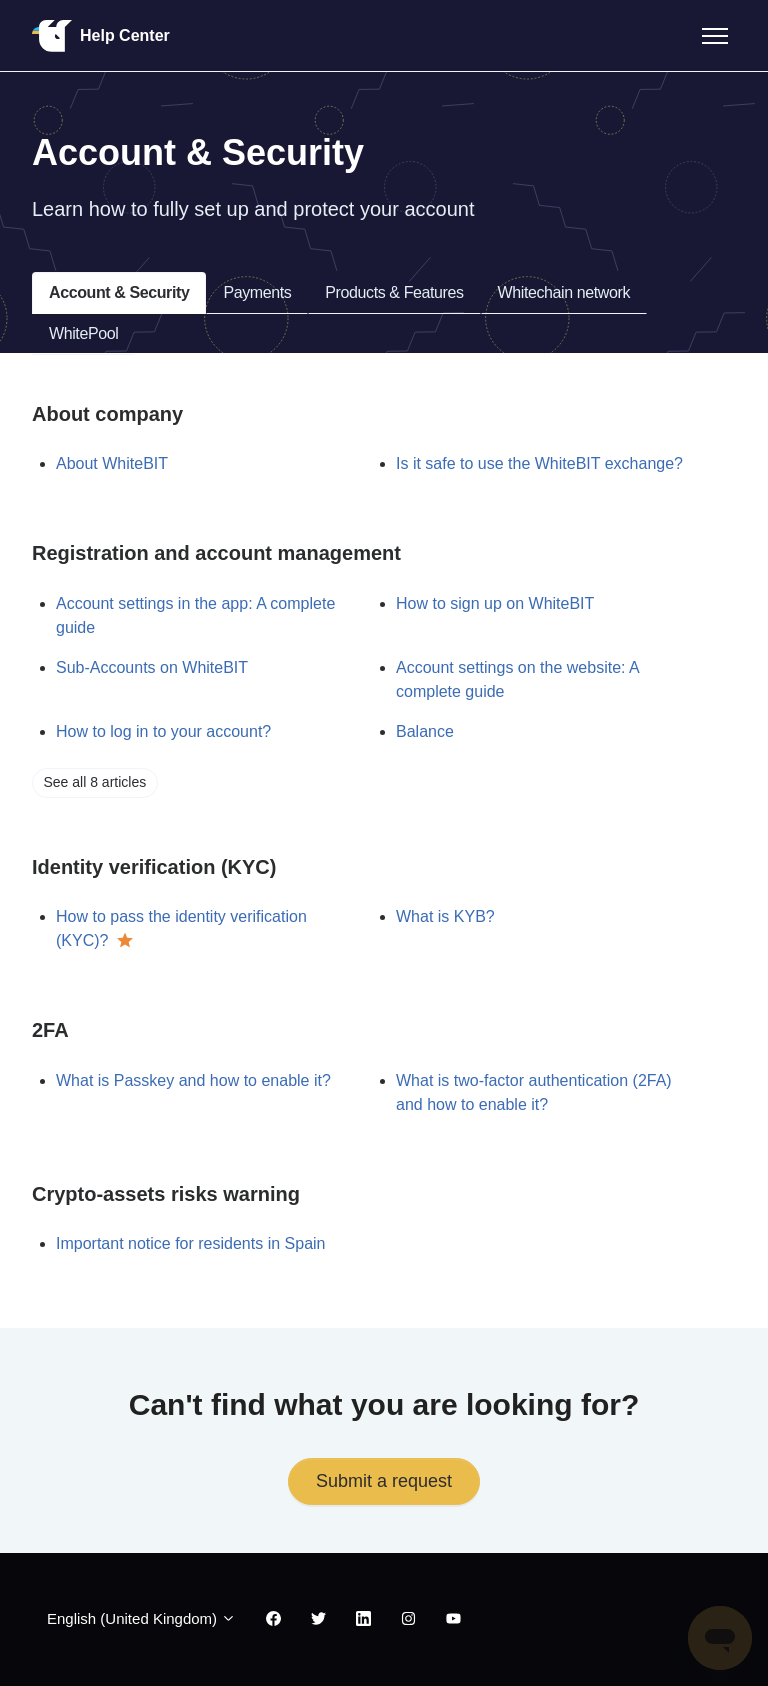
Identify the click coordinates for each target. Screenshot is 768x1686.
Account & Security (119, 292)
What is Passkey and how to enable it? (193, 1080)
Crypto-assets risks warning (166, 1194)
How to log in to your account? (163, 731)
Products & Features (394, 292)
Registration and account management (216, 553)
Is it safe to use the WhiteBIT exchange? (539, 463)
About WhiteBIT (112, 463)
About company (107, 414)
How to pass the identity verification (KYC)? (181, 928)
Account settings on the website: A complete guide (517, 679)
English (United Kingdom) (141, 1618)
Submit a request (384, 1481)
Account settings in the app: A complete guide (195, 615)
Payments (257, 292)
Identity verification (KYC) (154, 867)
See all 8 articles (95, 782)
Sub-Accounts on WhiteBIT (152, 667)
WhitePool (83, 333)
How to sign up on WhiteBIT (495, 603)
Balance (425, 731)
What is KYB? (445, 916)
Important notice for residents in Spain (190, 1243)
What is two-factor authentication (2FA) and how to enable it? (534, 1092)
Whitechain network (564, 292)
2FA (50, 1030)
